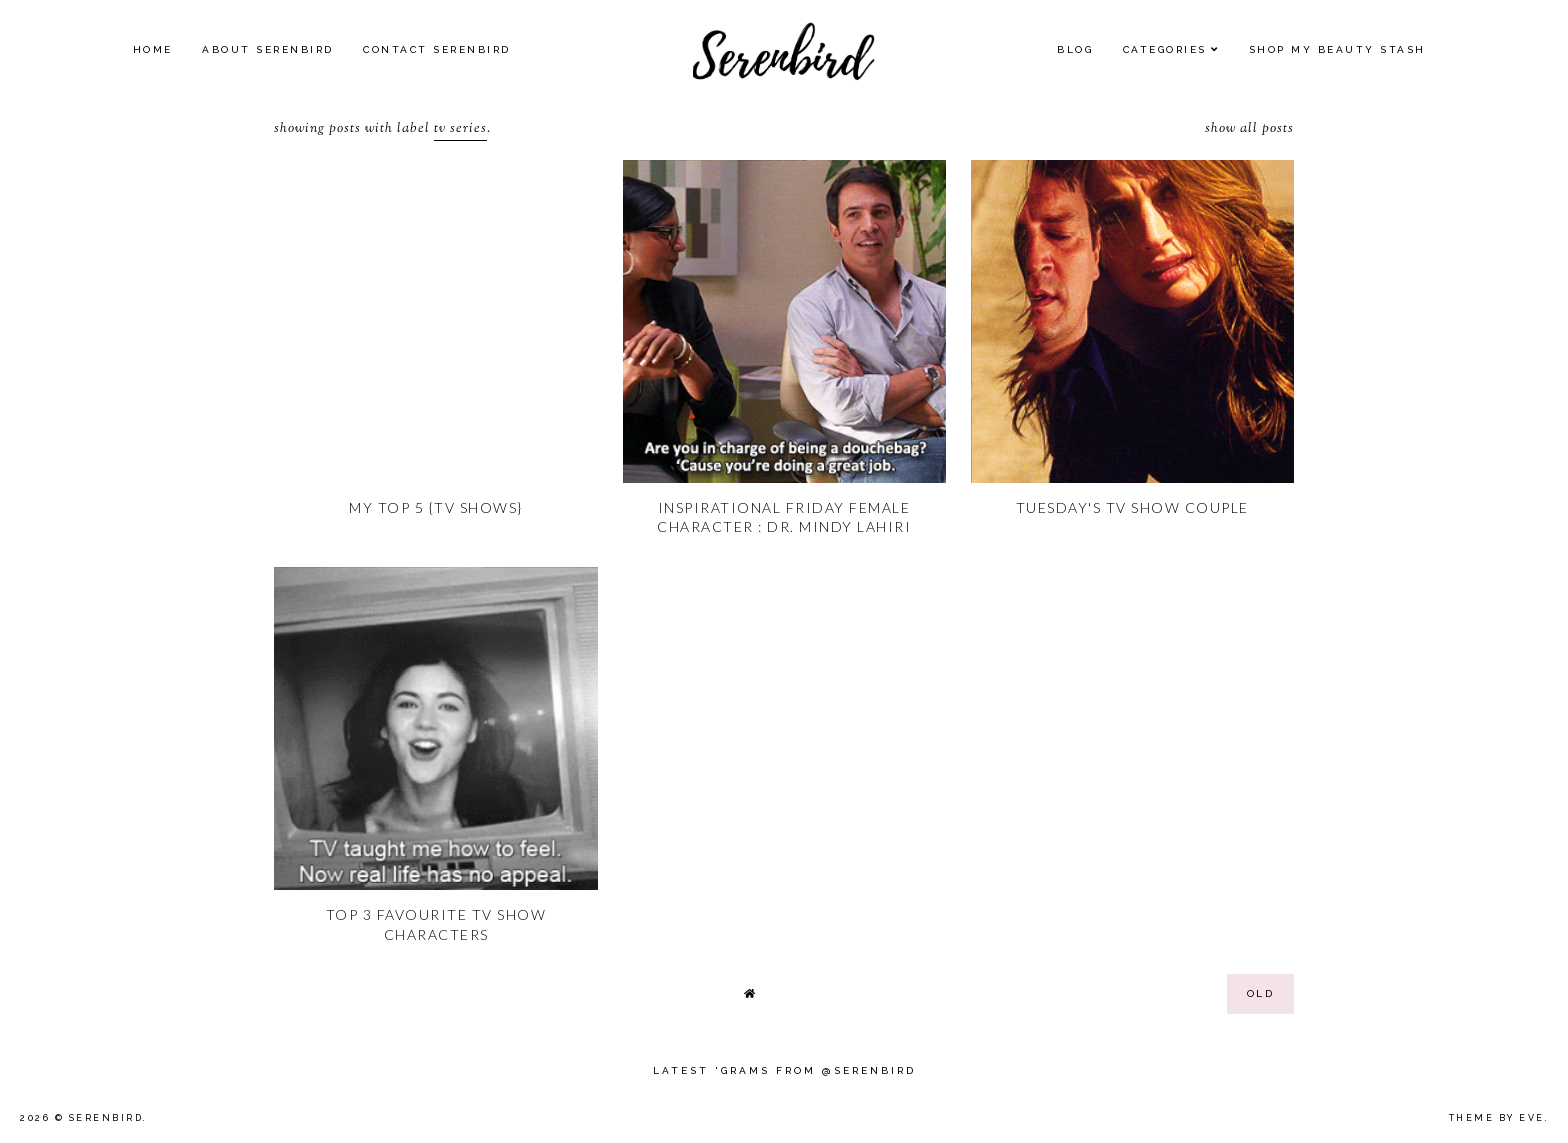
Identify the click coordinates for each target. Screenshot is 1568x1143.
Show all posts (1249, 129)
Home (153, 49)
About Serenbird (268, 49)
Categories (1165, 49)
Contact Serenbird (437, 49)
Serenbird (106, 1118)
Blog (1075, 49)
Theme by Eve (1497, 1118)
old (1261, 993)
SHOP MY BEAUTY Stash (1337, 49)
